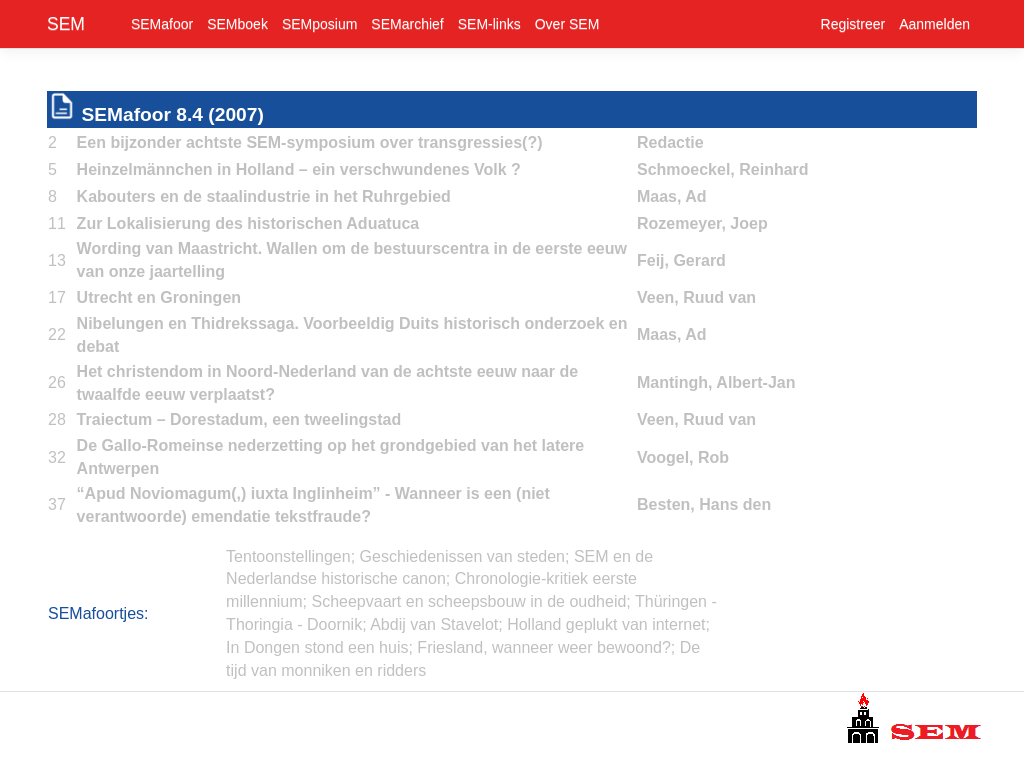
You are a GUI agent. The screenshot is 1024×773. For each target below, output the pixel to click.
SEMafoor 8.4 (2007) (172, 114)
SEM (66, 24)
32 (57, 457)
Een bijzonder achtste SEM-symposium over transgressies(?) (310, 142)
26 (57, 382)
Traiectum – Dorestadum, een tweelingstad (239, 419)
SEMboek (237, 24)
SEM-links (489, 24)
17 (57, 297)
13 (57, 260)
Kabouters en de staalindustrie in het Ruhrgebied (264, 196)
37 (57, 504)
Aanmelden (934, 24)
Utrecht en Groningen (159, 297)
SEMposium (319, 24)
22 (57, 334)
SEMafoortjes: (98, 613)
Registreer (853, 24)
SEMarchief (407, 24)
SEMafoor (162, 24)
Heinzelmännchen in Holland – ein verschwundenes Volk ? (299, 169)
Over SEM (567, 24)
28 (57, 419)
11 (57, 223)
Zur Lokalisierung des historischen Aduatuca (248, 223)
